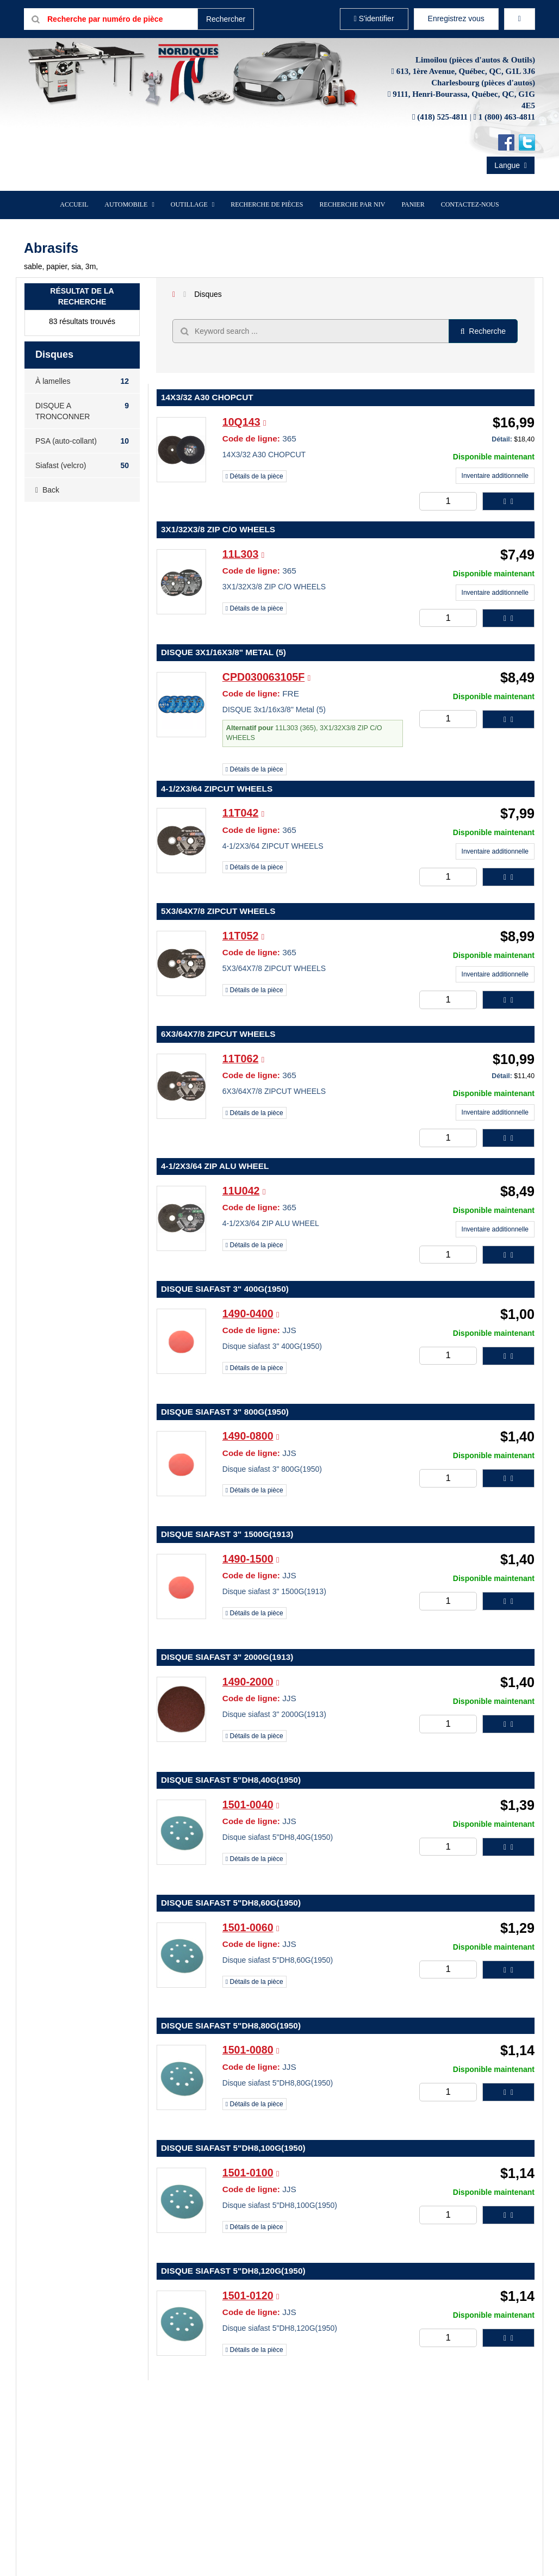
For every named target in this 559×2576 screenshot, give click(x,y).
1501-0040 (248, 1804)
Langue (510, 165)
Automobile (125, 204)
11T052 (240, 936)
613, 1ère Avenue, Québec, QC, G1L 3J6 (465, 71)
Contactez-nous (470, 204)
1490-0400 (248, 1314)
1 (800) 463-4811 (507, 117)
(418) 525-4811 (442, 117)
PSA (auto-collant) (82, 440)
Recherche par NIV (353, 204)
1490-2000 (248, 1682)
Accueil (74, 204)
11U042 (241, 1191)
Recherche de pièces (267, 204)
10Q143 (241, 422)
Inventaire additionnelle (495, 476)
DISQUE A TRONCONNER (82, 410)
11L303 (240, 554)
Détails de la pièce (254, 476)
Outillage (189, 204)
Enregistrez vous (456, 18)
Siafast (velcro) (82, 465)
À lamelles (82, 381)
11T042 (240, 813)
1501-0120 (248, 2295)
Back (47, 490)
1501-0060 (248, 1927)
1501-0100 (248, 2173)
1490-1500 (248, 1559)
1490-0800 (248, 1436)
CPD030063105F (263, 677)
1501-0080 (248, 2050)
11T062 (240, 1059)
